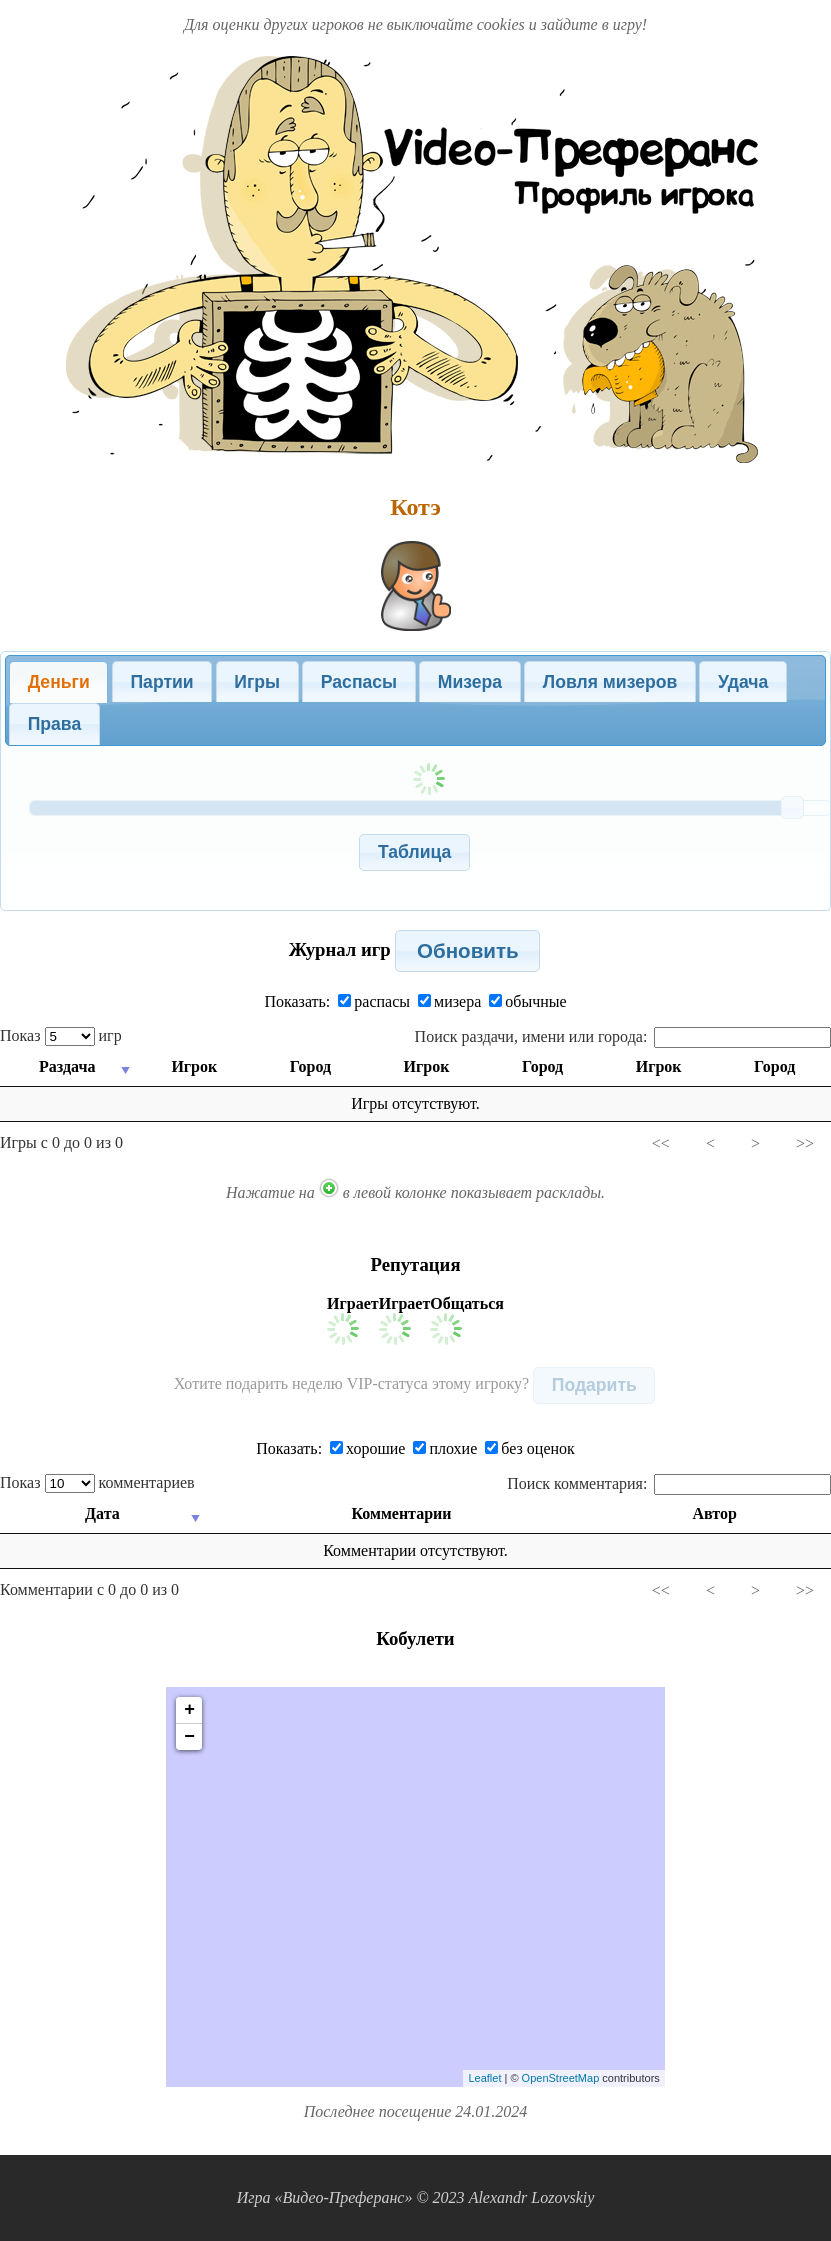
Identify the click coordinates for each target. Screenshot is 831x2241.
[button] (414, 852)
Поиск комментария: (669, 1483)
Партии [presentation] (161, 682)
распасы (374, 1001)
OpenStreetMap (561, 2078)
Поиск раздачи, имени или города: (623, 1036)
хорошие (367, 1448)
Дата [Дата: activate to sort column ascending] (102, 1513)
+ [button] (189, 1710)
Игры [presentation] (257, 682)
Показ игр (61, 1035)
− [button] (189, 1737)
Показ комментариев (97, 1482)
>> (805, 1143)
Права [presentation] (55, 724)
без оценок (530, 1448)
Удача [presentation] (743, 682)
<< (661, 1143)
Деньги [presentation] (59, 682)
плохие (445, 1448)
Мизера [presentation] (470, 682)
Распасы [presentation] (359, 682)
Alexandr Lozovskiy (532, 2197)
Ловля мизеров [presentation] (610, 682)
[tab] (58, 682)
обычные (527, 1001)
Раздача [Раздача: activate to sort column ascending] (67, 1066)
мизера (449, 1001)
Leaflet (484, 2078)
